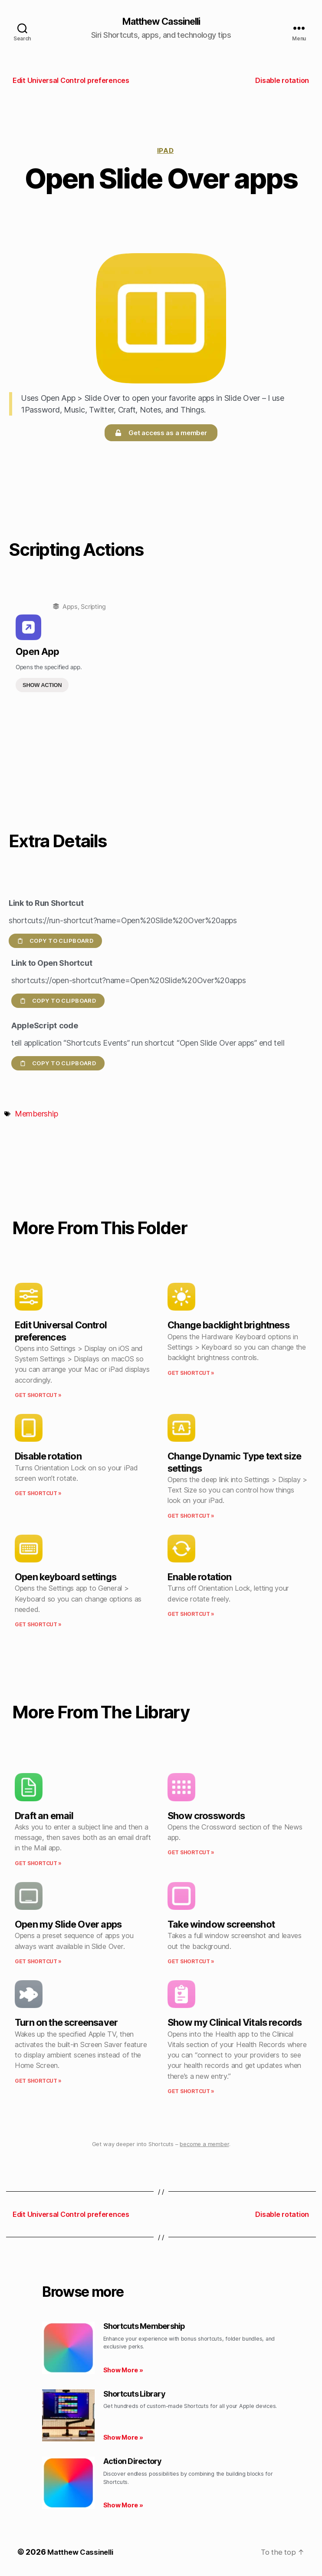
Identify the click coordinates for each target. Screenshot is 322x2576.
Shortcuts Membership (144, 2327)
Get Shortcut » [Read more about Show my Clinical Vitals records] (191, 2092)
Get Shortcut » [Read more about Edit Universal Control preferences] (38, 1396)
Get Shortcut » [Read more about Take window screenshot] (191, 1962)
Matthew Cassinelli (161, 22)
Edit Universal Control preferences (61, 1331)
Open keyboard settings (65, 1577)
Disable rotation (48, 1457)
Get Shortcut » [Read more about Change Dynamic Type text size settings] (191, 1516)
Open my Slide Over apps (68, 1925)
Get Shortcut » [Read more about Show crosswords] (191, 1853)
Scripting (93, 607)
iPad (165, 151)
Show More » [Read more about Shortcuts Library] (123, 2438)
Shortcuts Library (134, 2394)
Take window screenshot (221, 1925)
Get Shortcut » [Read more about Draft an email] (38, 1864)
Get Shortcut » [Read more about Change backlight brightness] (191, 1374)
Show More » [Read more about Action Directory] (123, 2506)
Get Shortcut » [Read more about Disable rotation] (38, 1494)
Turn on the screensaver (66, 2023)
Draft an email (44, 1816)
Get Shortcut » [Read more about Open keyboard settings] (38, 1625)
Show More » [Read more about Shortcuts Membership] (123, 2371)
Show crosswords (206, 1816)
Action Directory (132, 2462)
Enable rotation (200, 1577)
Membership (36, 1114)
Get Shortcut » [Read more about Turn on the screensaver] (38, 2081)
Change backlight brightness (228, 1325)
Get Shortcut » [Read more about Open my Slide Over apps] (38, 1962)
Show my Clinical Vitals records (235, 2023)
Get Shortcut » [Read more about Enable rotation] (191, 1615)
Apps (70, 607)
